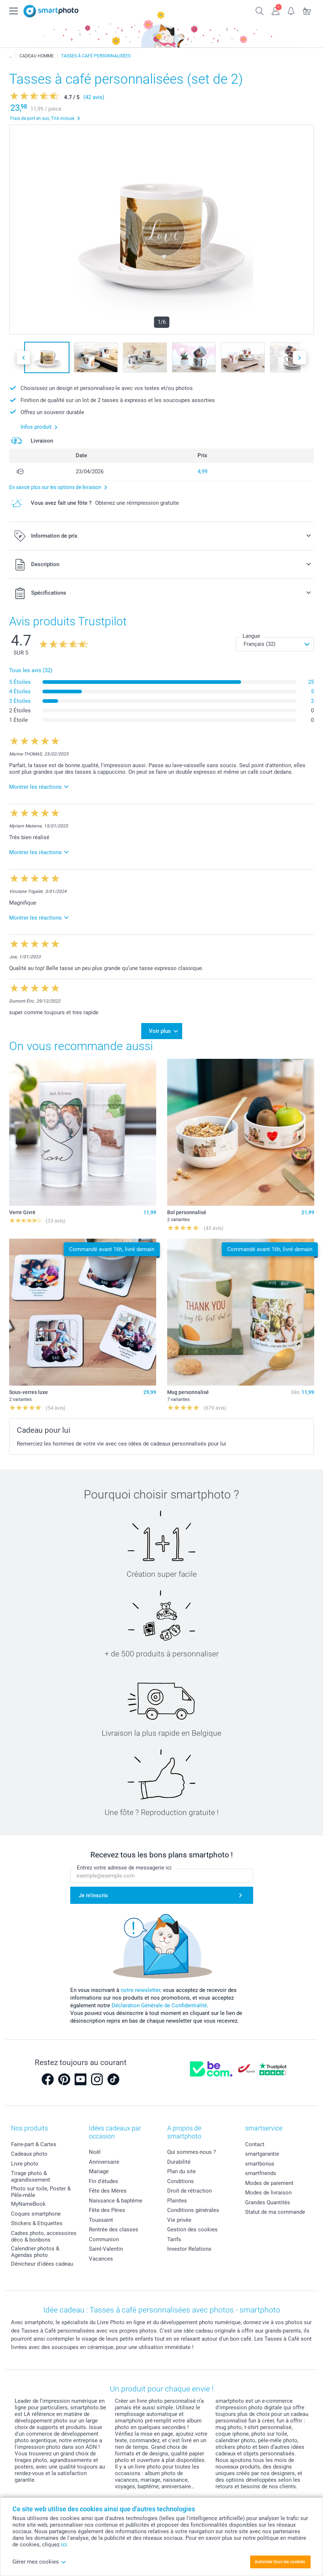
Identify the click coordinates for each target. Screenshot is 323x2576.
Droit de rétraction (189, 2190)
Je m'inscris (93, 1895)
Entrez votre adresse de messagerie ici (124, 1867)
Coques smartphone (36, 2214)
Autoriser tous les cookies (280, 2561)
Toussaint (101, 2220)
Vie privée (179, 2220)
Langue (251, 636)
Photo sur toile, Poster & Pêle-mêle (41, 2191)
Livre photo (24, 2163)
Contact (254, 2144)
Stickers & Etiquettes (37, 2223)
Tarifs (174, 2239)
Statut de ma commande (275, 2212)
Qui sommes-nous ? (191, 2152)
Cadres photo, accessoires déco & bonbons (43, 2236)
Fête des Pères (107, 2210)
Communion (104, 2239)
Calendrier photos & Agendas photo (35, 2251)
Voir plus (160, 1031)
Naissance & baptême (115, 2200)
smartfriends (260, 2173)
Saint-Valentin (106, 2249)
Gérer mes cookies (39, 2561)
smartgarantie (262, 2154)
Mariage (99, 2171)
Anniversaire (104, 2162)
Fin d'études (103, 2181)
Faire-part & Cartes (33, 2144)
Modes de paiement (269, 2183)
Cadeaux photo (29, 2154)
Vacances (101, 2258)
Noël (95, 2152)
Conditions (180, 2181)
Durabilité (179, 2162)
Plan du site (181, 2171)
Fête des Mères (108, 2190)
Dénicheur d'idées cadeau (42, 2264)
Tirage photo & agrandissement (30, 2176)
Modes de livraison (268, 2192)
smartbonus (259, 2163)
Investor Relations (189, 2249)
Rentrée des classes (113, 2229)
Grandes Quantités (267, 2202)
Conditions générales (193, 2210)
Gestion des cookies (192, 2229)
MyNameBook (28, 2204)
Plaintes (177, 2200)
